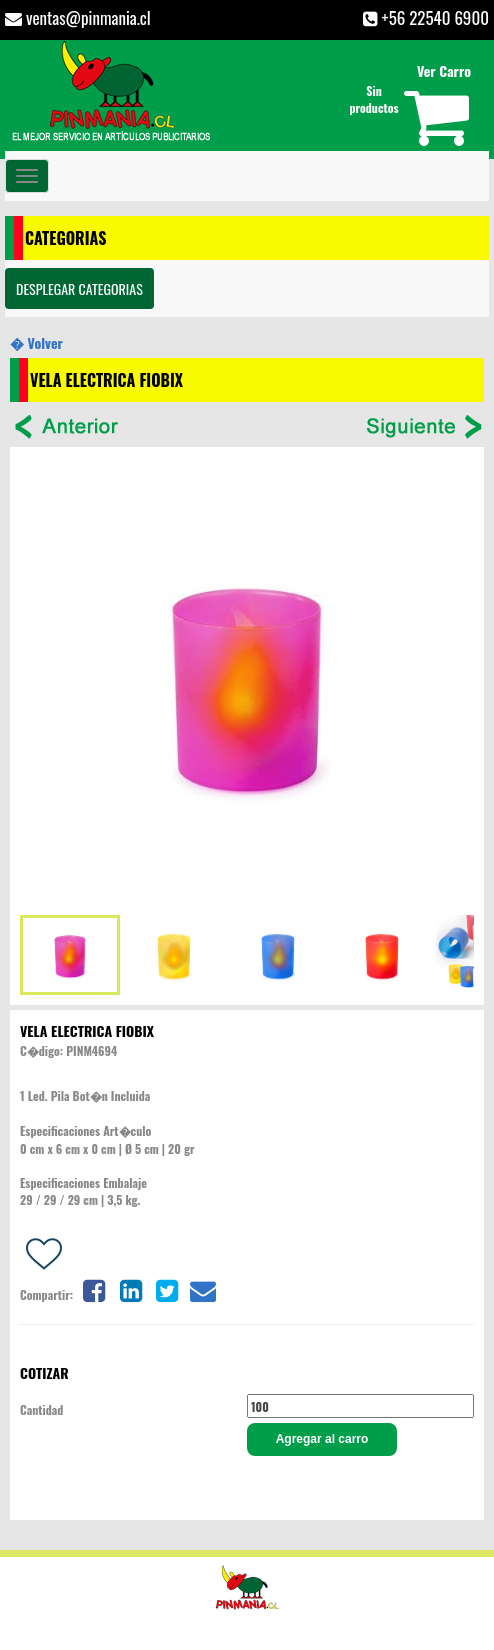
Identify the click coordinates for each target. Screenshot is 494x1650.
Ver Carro (444, 70)
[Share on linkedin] (131, 1288)
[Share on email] (203, 1288)
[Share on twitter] (167, 1288)
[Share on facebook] (94, 1288)
